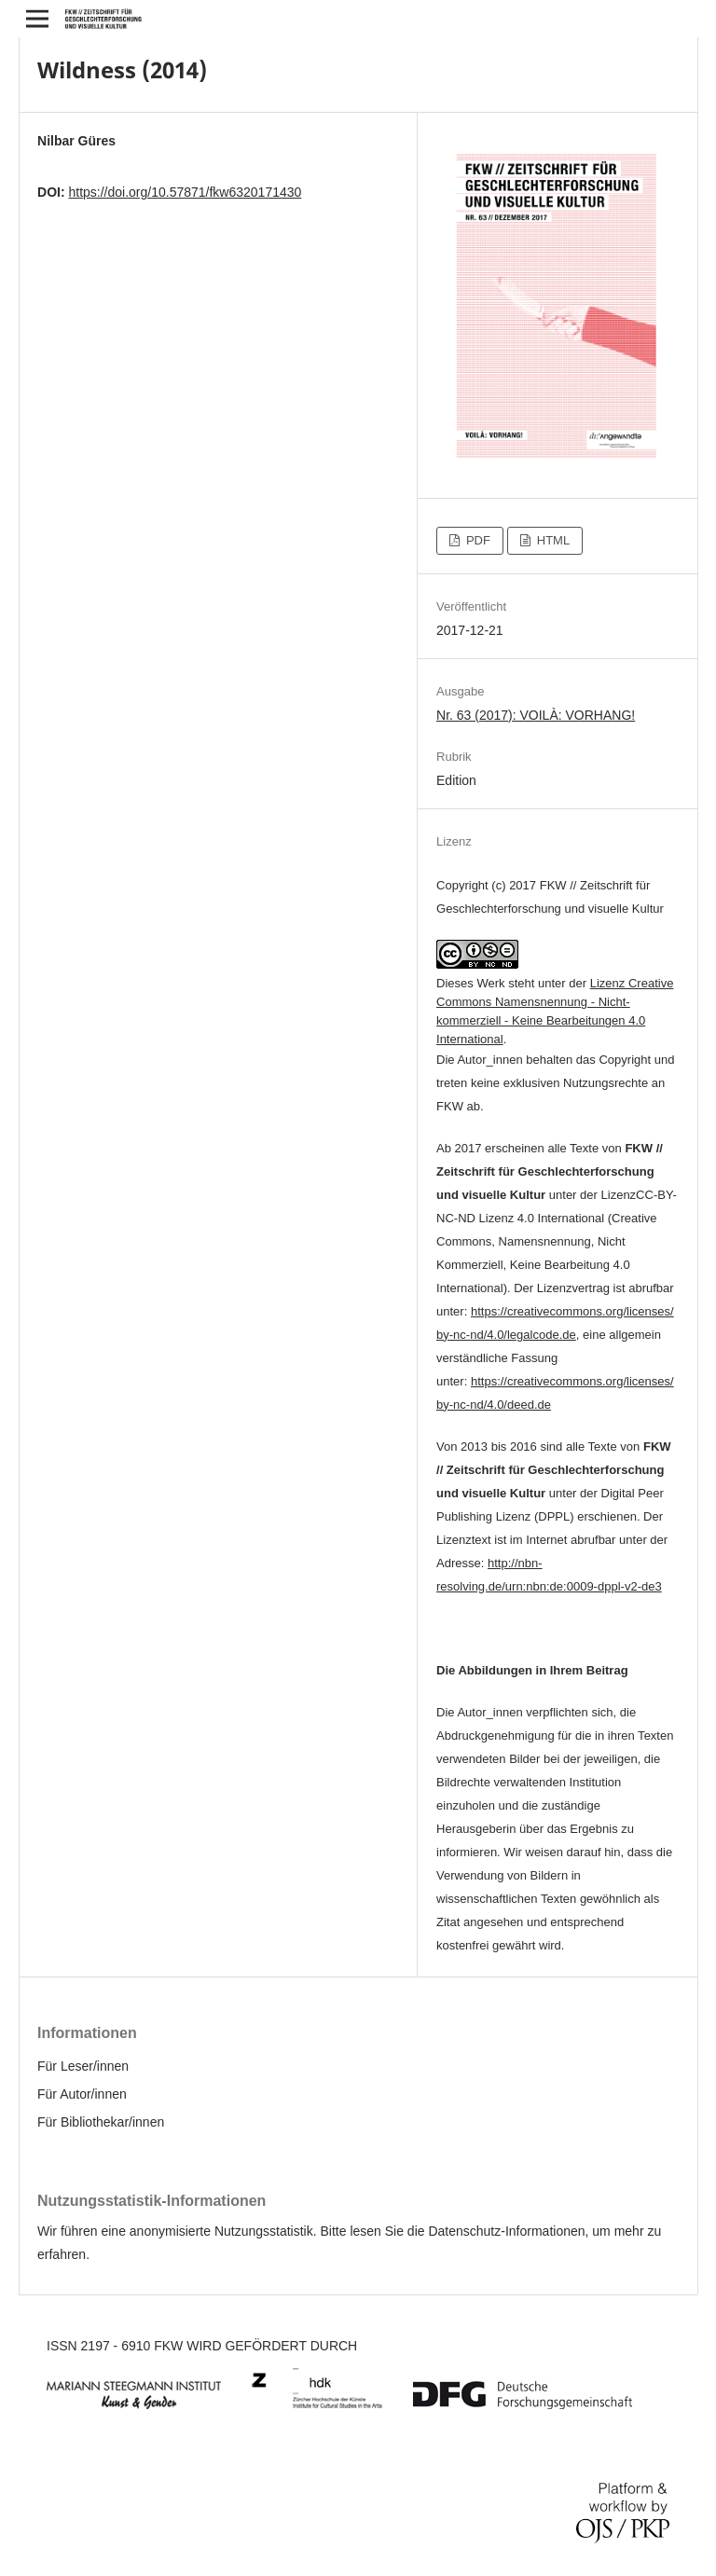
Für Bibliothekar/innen (100, 2122)
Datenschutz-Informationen (506, 2231)
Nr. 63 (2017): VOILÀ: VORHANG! (535, 715)
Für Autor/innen (82, 2094)
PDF (476, 540)
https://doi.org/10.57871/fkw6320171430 (184, 192)
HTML (551, 540)
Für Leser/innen (83, 2066)
